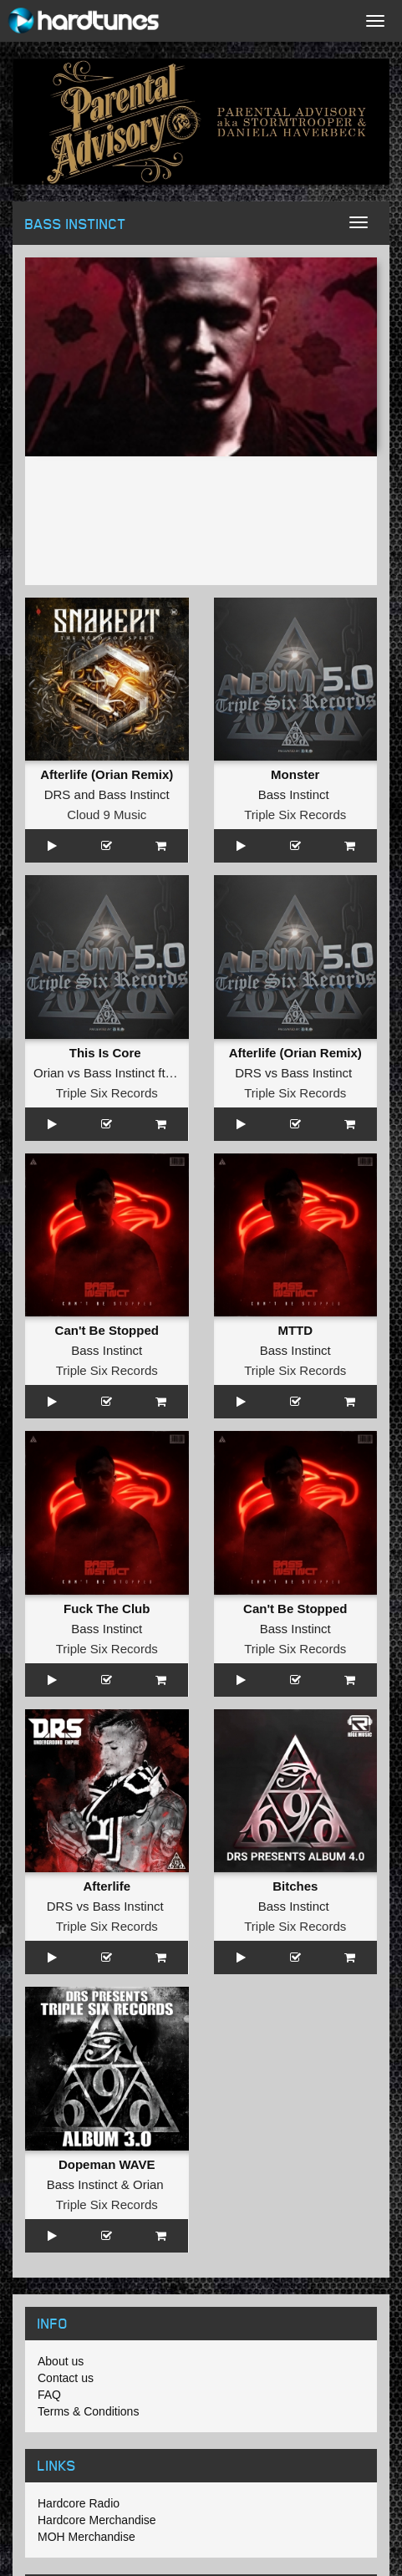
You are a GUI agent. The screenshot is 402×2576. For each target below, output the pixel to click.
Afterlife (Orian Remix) (106, 774)
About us (61, 2361)
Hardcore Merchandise (97, 2520)
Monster (295, 774)
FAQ (49, 2394)
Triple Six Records (295, 814)
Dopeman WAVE (107, 2164)
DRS (57, 794)
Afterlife (106, 1886)
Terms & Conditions (88, 2411)
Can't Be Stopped (107, 1330)
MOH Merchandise (86, 2536)
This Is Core (107, 1053)
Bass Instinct (134, 794)
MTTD (295, 1330)
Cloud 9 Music (106, 814)
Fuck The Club (107, 1608)
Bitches (295, 1886)
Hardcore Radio (79, 2503)
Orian (48, 1073)
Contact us (66, 2378)
